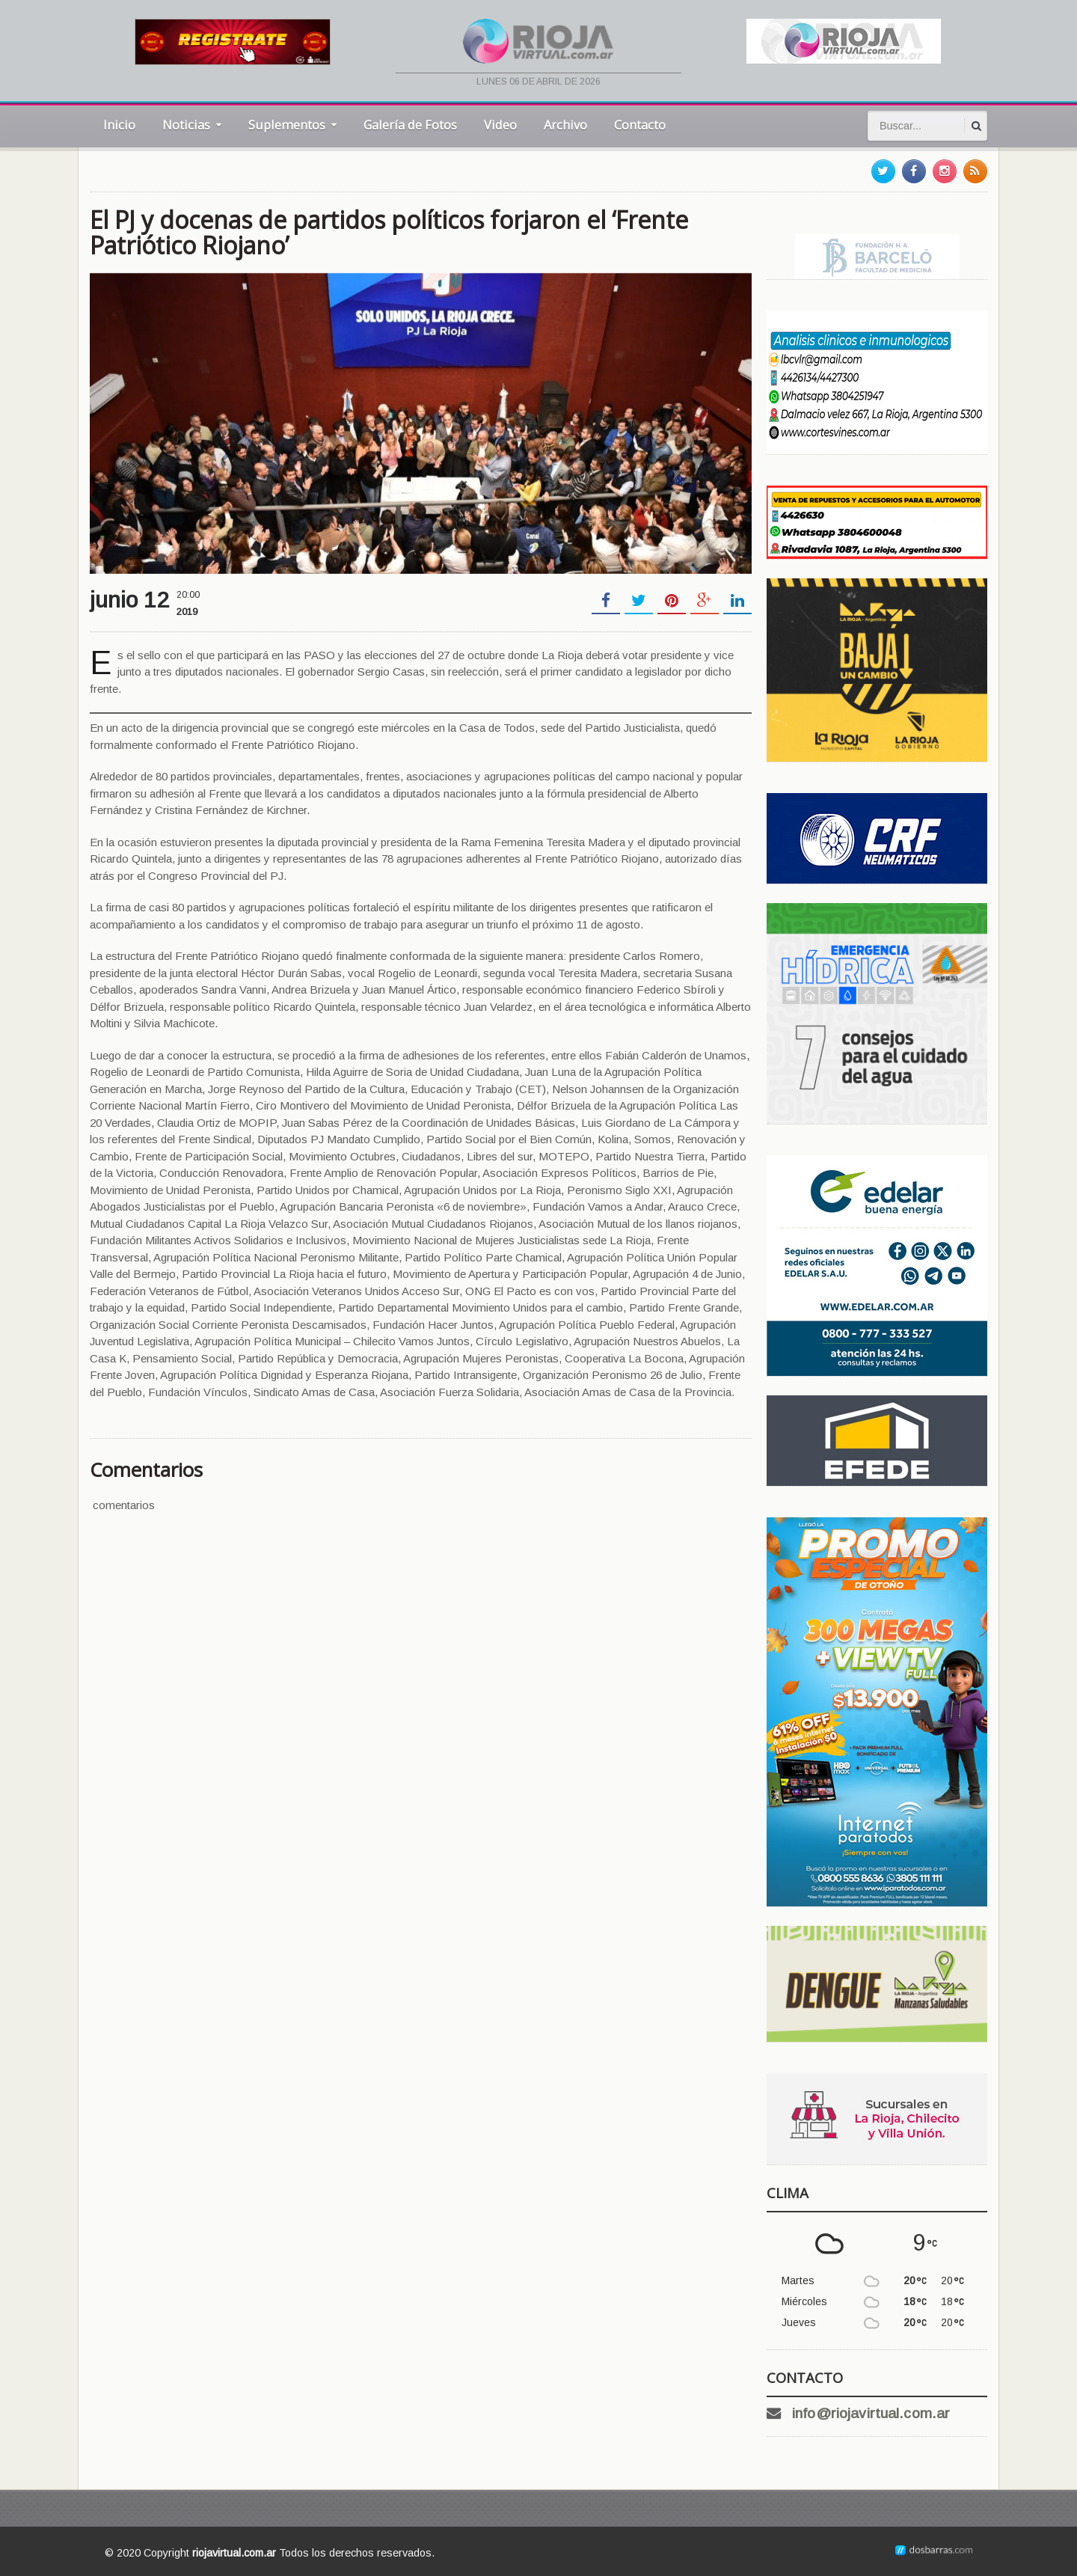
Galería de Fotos (410, 124)
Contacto (640, 124)
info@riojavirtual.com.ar (870, 2413)
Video (500, 124)
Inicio (119, 124)
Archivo (565, 124)
